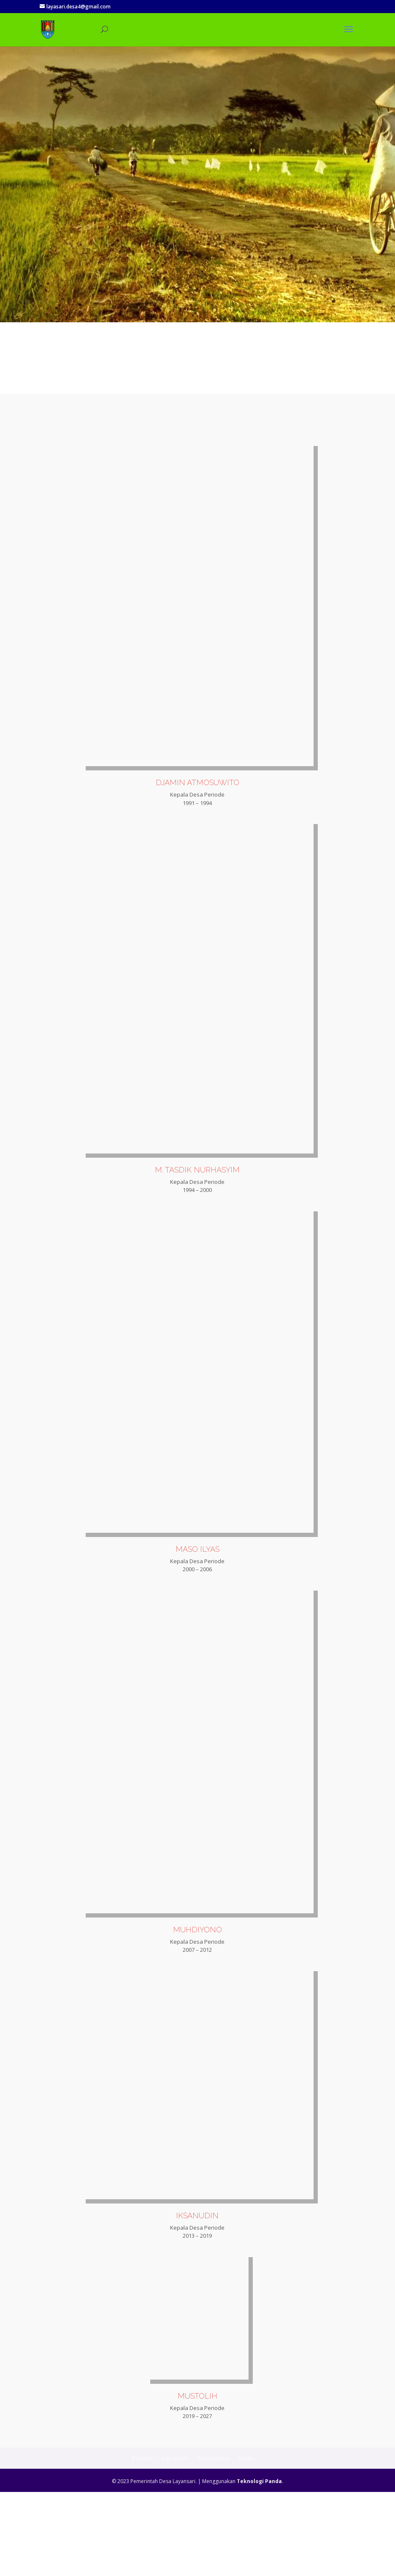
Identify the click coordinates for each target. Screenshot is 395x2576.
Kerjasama (213, 2542)
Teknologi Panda (259, 2565)
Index (246, 2542)
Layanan (175, 2542)
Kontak (142, 2542)
